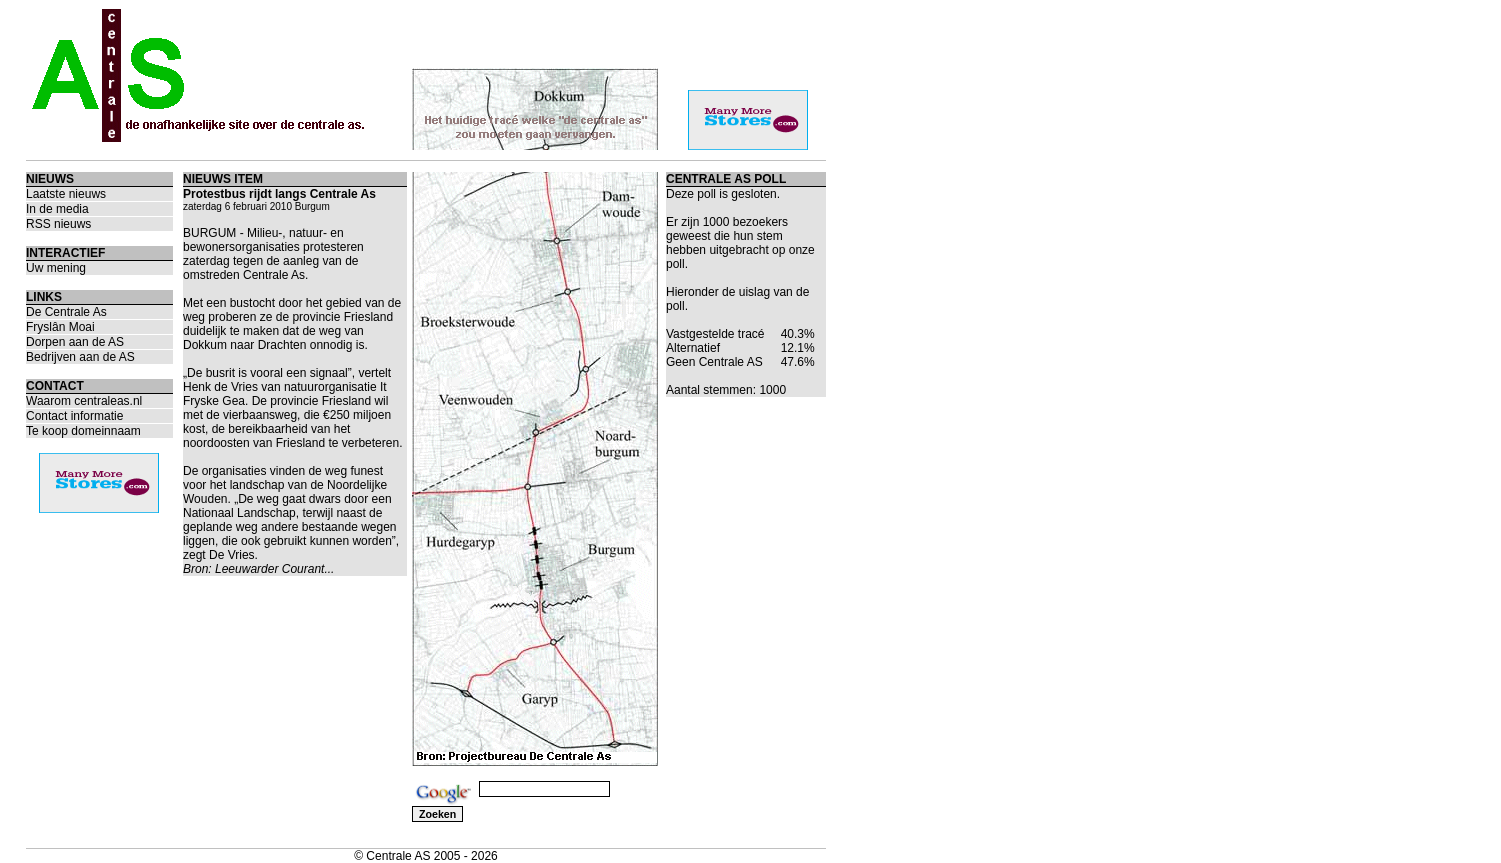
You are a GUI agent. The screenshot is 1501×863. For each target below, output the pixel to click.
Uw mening (56, 268)
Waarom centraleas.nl (84, 401)
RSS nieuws (58, 224)
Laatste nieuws (66, 194)
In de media (57, 209)
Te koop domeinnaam (83, 431)
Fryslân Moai (60, 327)
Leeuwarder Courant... (274, 569)
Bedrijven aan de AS (80, 357)
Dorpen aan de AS (75, 342)
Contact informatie (74, 416)
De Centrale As (66, 312)
